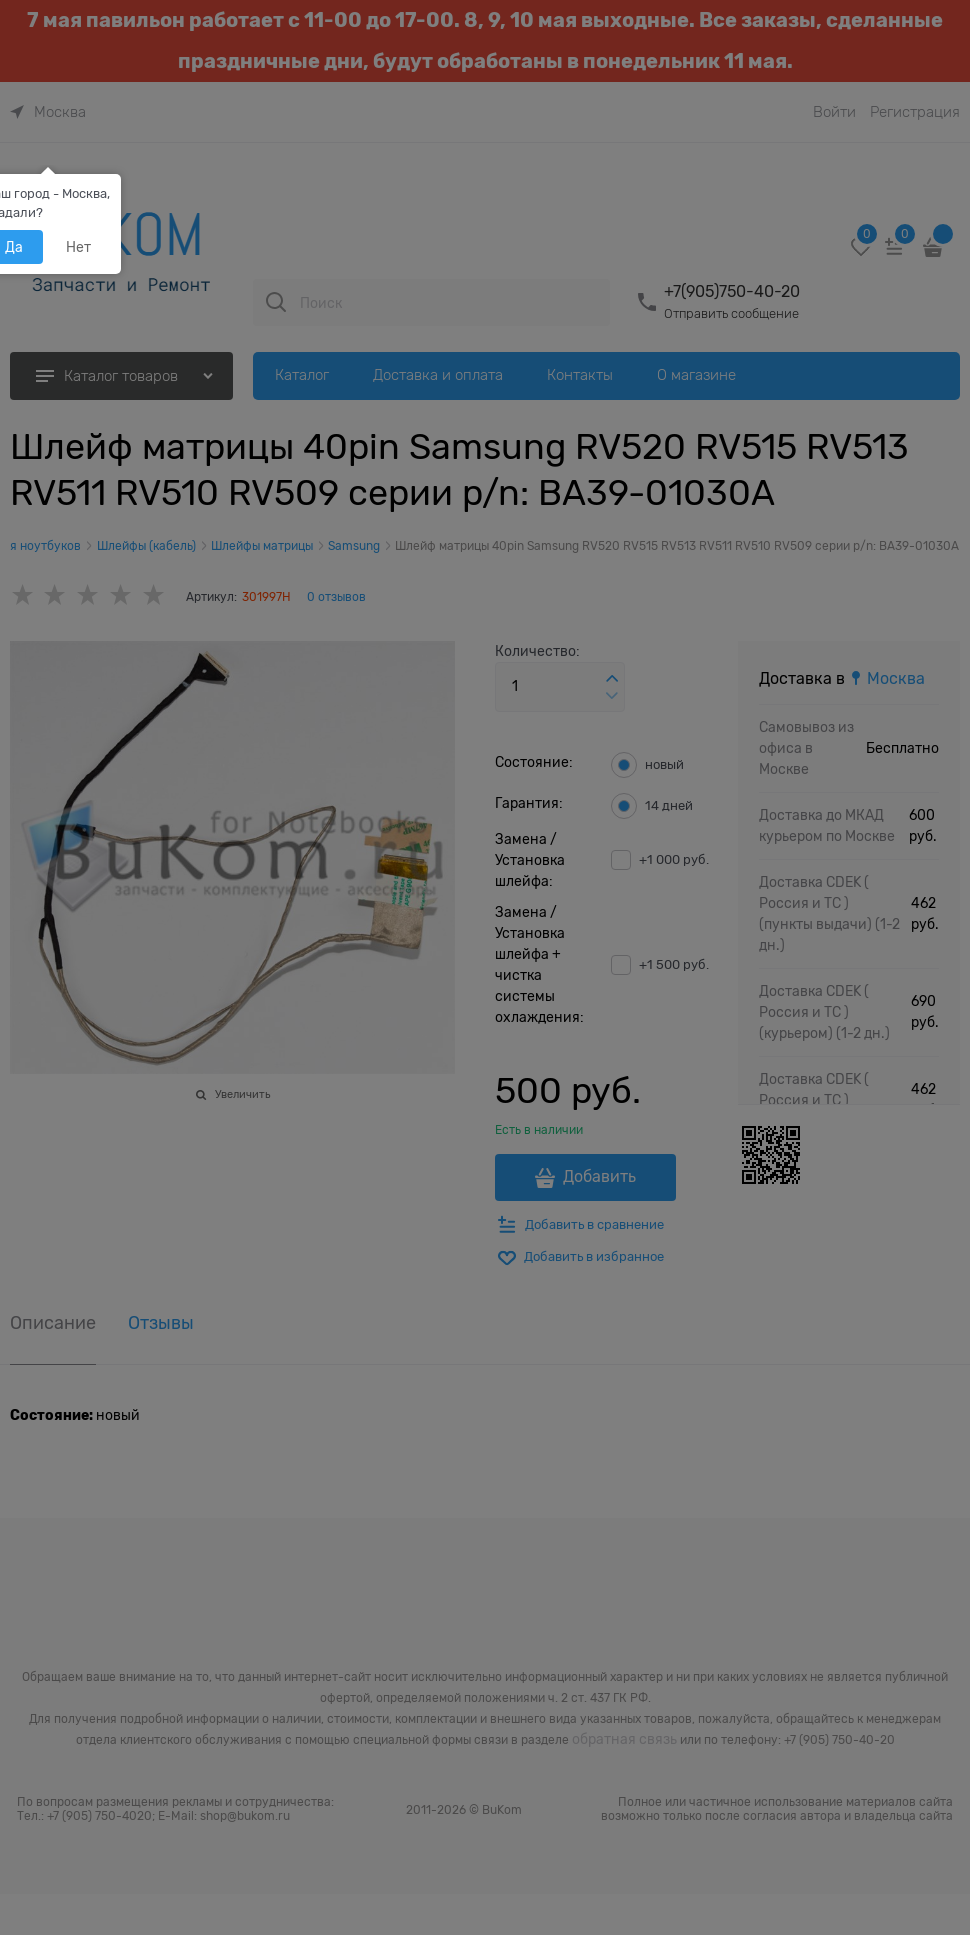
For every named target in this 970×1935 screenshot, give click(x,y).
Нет (78, 247)
